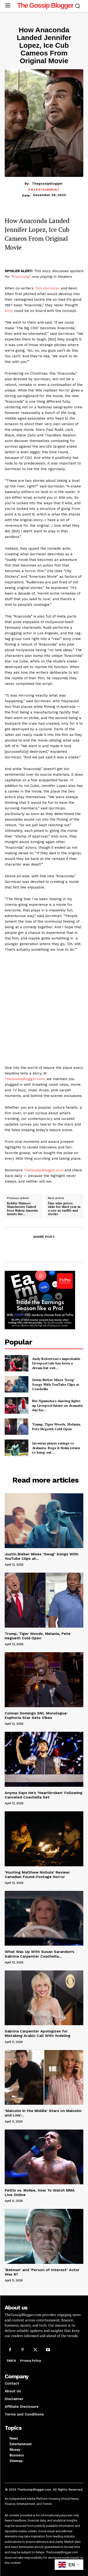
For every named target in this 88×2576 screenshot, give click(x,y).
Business (17, 2455)
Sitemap (16, 2461)
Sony (9, 311)
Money (15, 2450)
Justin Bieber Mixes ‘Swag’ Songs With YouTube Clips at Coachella (55, 1384)
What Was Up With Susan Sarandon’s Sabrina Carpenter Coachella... (39, 1953)
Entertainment (44, 189)
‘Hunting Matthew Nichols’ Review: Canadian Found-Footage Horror (37, 1874)
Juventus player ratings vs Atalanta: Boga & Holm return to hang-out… (56, 1447)
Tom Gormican (47, 288)
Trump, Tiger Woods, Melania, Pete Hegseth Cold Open (56, 1426)
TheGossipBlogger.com (24, 1079)
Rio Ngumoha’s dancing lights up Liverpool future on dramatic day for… (57, 1405)
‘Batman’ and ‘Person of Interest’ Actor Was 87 (42, 2272)
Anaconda (20, 276)
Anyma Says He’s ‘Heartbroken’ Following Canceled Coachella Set (43, 1794)
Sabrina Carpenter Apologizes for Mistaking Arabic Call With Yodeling (37, 2033)
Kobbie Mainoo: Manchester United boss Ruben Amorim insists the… (22, 1209)
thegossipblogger (47, 183)
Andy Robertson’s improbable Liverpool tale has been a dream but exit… (56, 1363)
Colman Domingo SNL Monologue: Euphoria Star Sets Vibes (36, 1715)
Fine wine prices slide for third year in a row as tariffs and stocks (64, 1209)
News (14, 2438)
